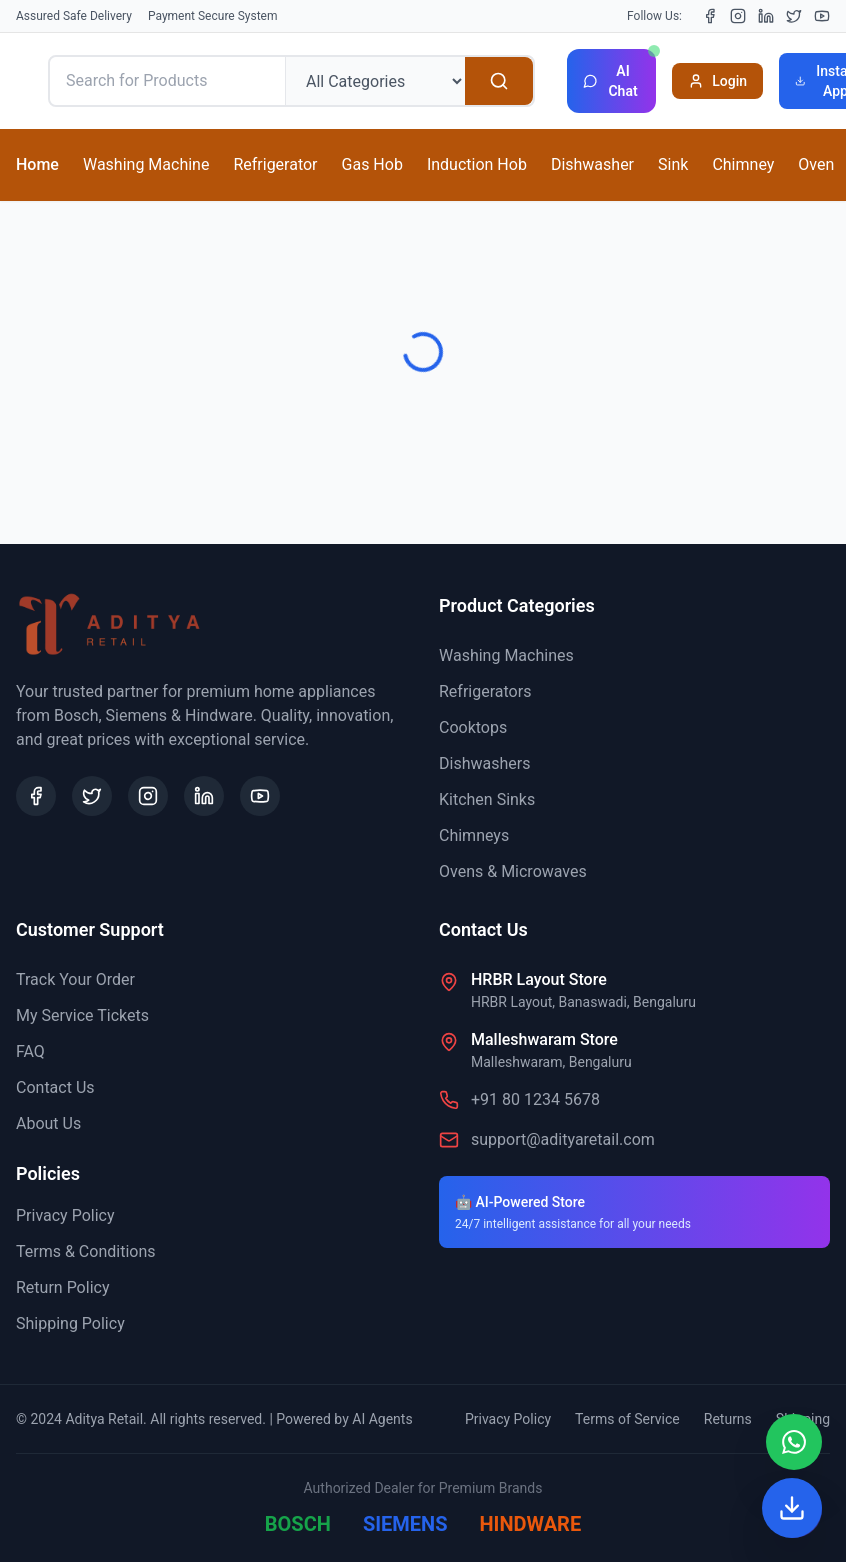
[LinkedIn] (766, 16)
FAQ (30, 1051)
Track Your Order (75, 979)
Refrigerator (275, 164)
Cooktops (473, 727)
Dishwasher (592, 164)
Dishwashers (484, 763)
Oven (816, 164)
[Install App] (792, 1508)
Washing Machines (506, 655)
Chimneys (474, 835)
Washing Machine (146, 164)
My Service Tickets (82, 1015)
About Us (48, 1123)
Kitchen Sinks (487, 799)
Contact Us (55, 1087)
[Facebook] (710, 16)
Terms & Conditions (86, 1251)
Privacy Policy (65, 1215)
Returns (728, 1419)
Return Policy (62, 1287)
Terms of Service (627, 1419)
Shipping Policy (70, 1323)
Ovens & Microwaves (513, 871)
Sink (673, 164)
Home (37, 164)
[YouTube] (822, 16)
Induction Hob (477, 164)
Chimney (743, 164)
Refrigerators (485, 691)
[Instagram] (738, 16)
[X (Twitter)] (794, 16)
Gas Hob (372, 164)
